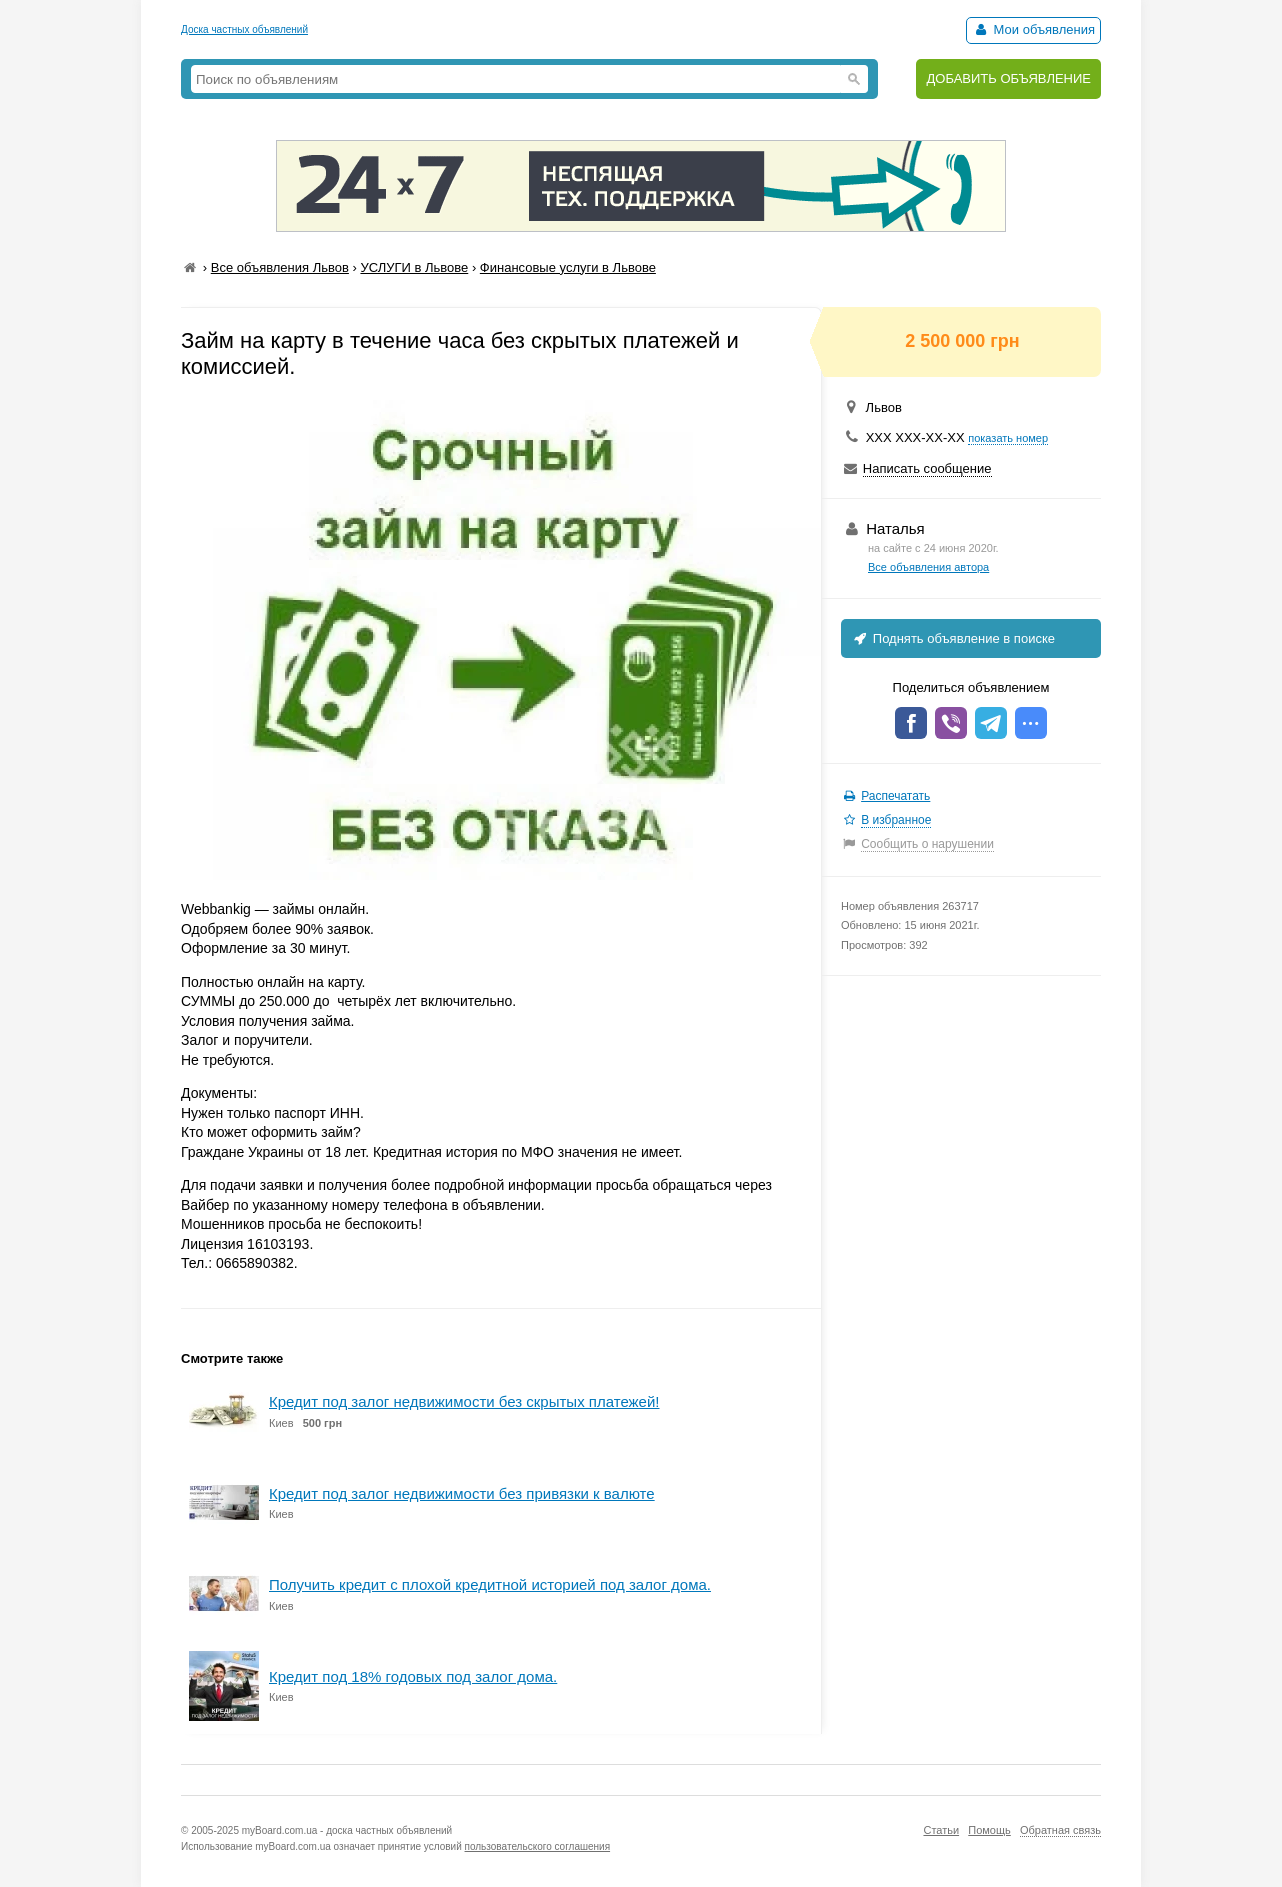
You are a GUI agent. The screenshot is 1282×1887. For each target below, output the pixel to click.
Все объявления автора (928, 567)
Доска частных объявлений (244, 29)
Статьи (941, 1830)
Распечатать (895, 796)
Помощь (989, 1830)
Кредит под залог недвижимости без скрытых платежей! (464, 1401)
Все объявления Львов (280, 267)
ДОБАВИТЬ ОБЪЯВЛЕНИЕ (1008, 78)
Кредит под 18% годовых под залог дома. (413, 1676)
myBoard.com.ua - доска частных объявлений (347, 1830)
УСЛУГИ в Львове (414, 267)
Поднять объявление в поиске (953, 638)
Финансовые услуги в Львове (568, 267)
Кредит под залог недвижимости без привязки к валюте (462, 1493)
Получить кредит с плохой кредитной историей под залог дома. (490, 1584)
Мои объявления (1033, 29)
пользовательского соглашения (538, 1846)
